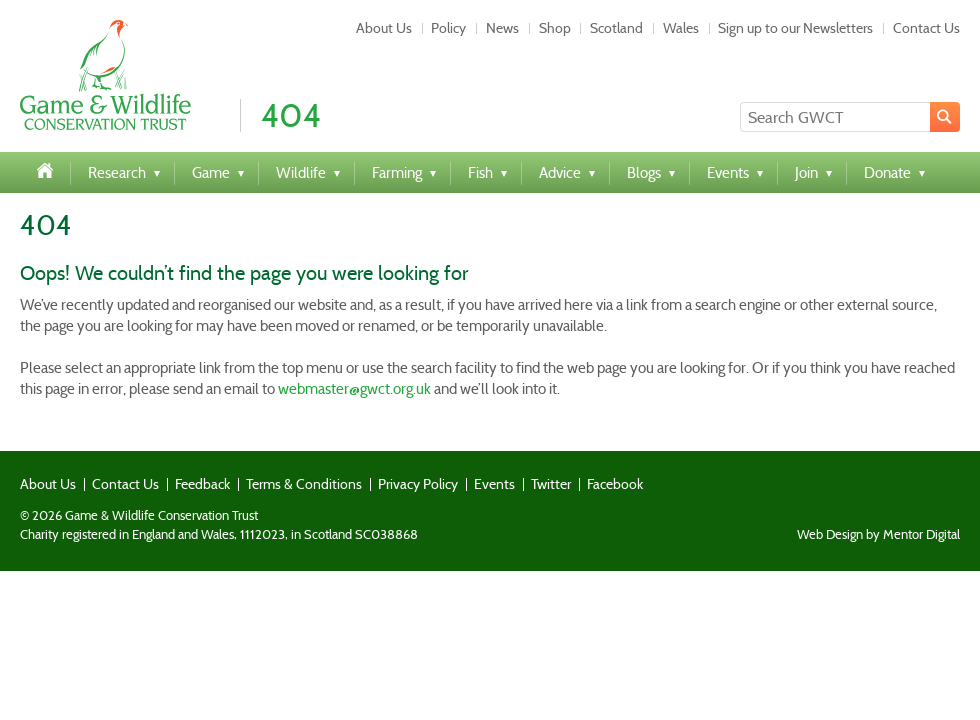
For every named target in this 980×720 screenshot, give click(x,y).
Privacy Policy (418, 484)
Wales (681, 28)
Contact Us (926, 28)
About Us (384, 28)
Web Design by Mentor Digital (878, 535)
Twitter (551, 484)
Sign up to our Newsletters (795, 28)
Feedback (202, 484)
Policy (448, 28)
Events (494, 484)
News (502, 28)
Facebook (615, 484)
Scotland (616, 28)
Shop (555, 28)
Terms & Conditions (304, 484)
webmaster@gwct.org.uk (354, 389)
